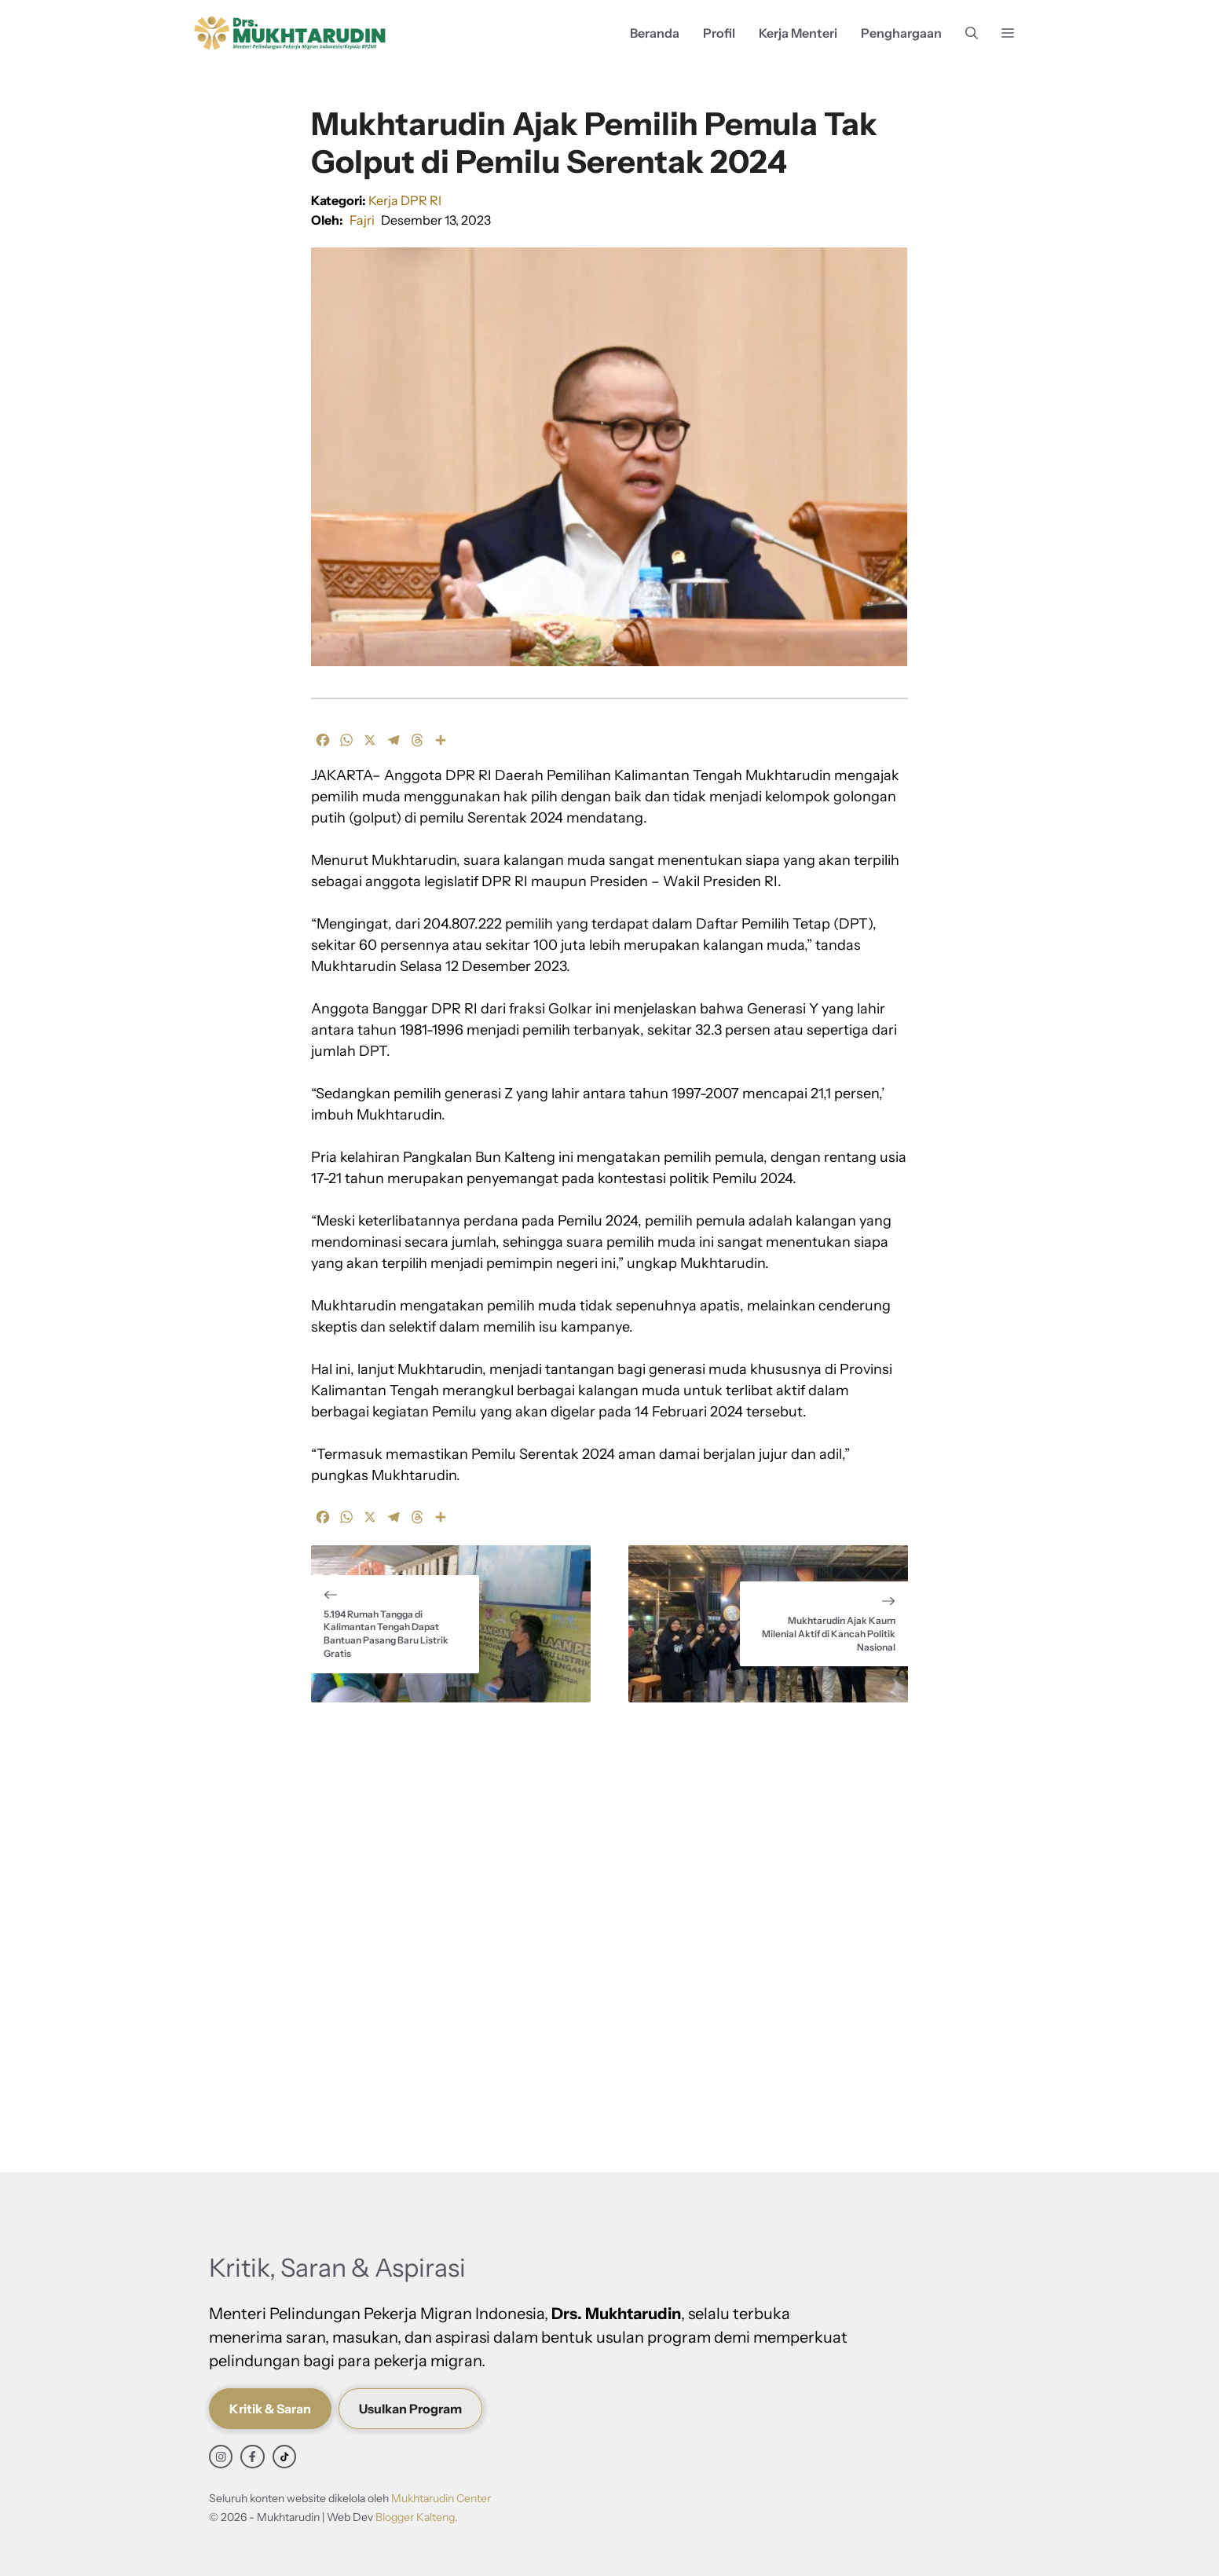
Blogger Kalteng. (416, 2517)
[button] (972, 33)
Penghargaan (901, 33)
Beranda (654, 33)
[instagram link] (220, 2456)
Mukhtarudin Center (441, 2498)
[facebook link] (252, 2456)
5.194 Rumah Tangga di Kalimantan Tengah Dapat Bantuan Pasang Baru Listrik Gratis (386, 1633)
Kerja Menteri (798, 33)
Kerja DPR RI (404, 200)
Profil (719, 33)
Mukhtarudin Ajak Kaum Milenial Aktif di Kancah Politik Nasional (828, 1633)
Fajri (362, 220)
